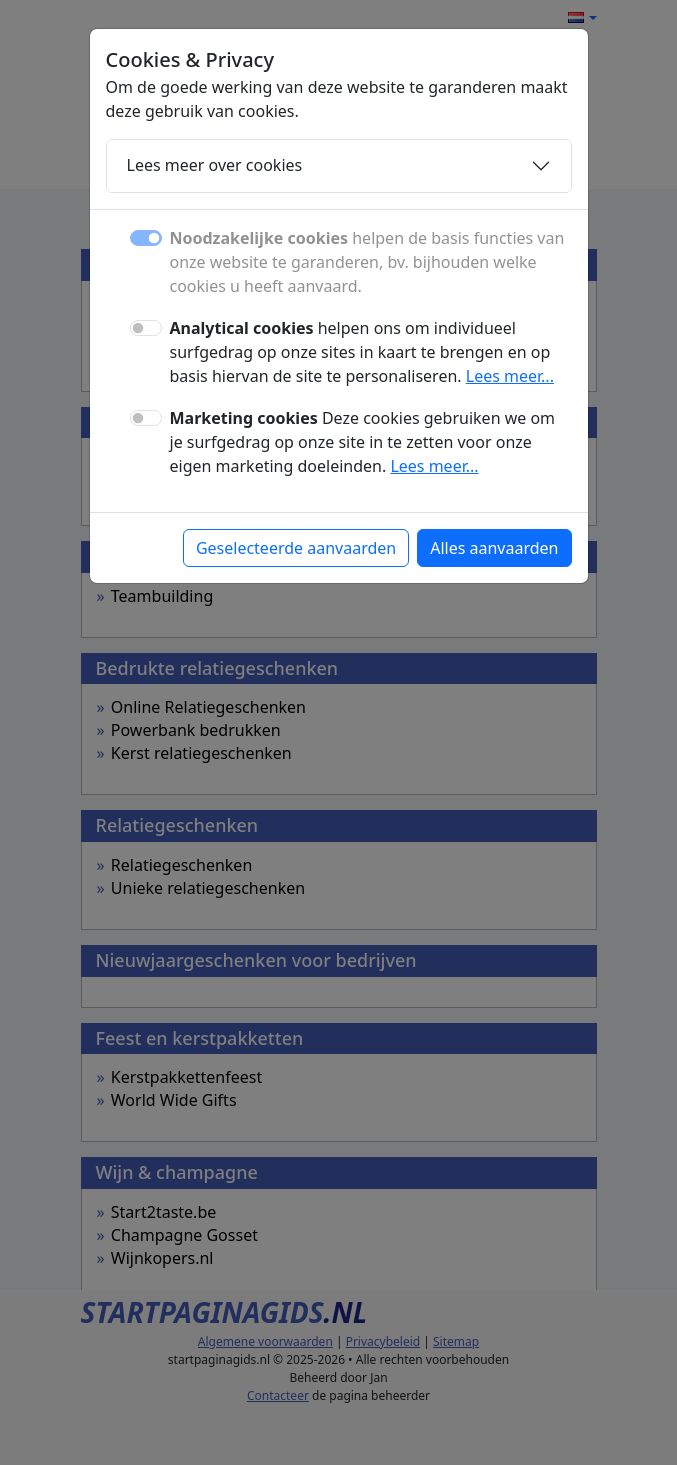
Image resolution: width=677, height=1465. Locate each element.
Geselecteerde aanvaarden (296, 548)
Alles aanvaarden (494, 548)
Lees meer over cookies (215, 165)
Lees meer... (510, 376)
